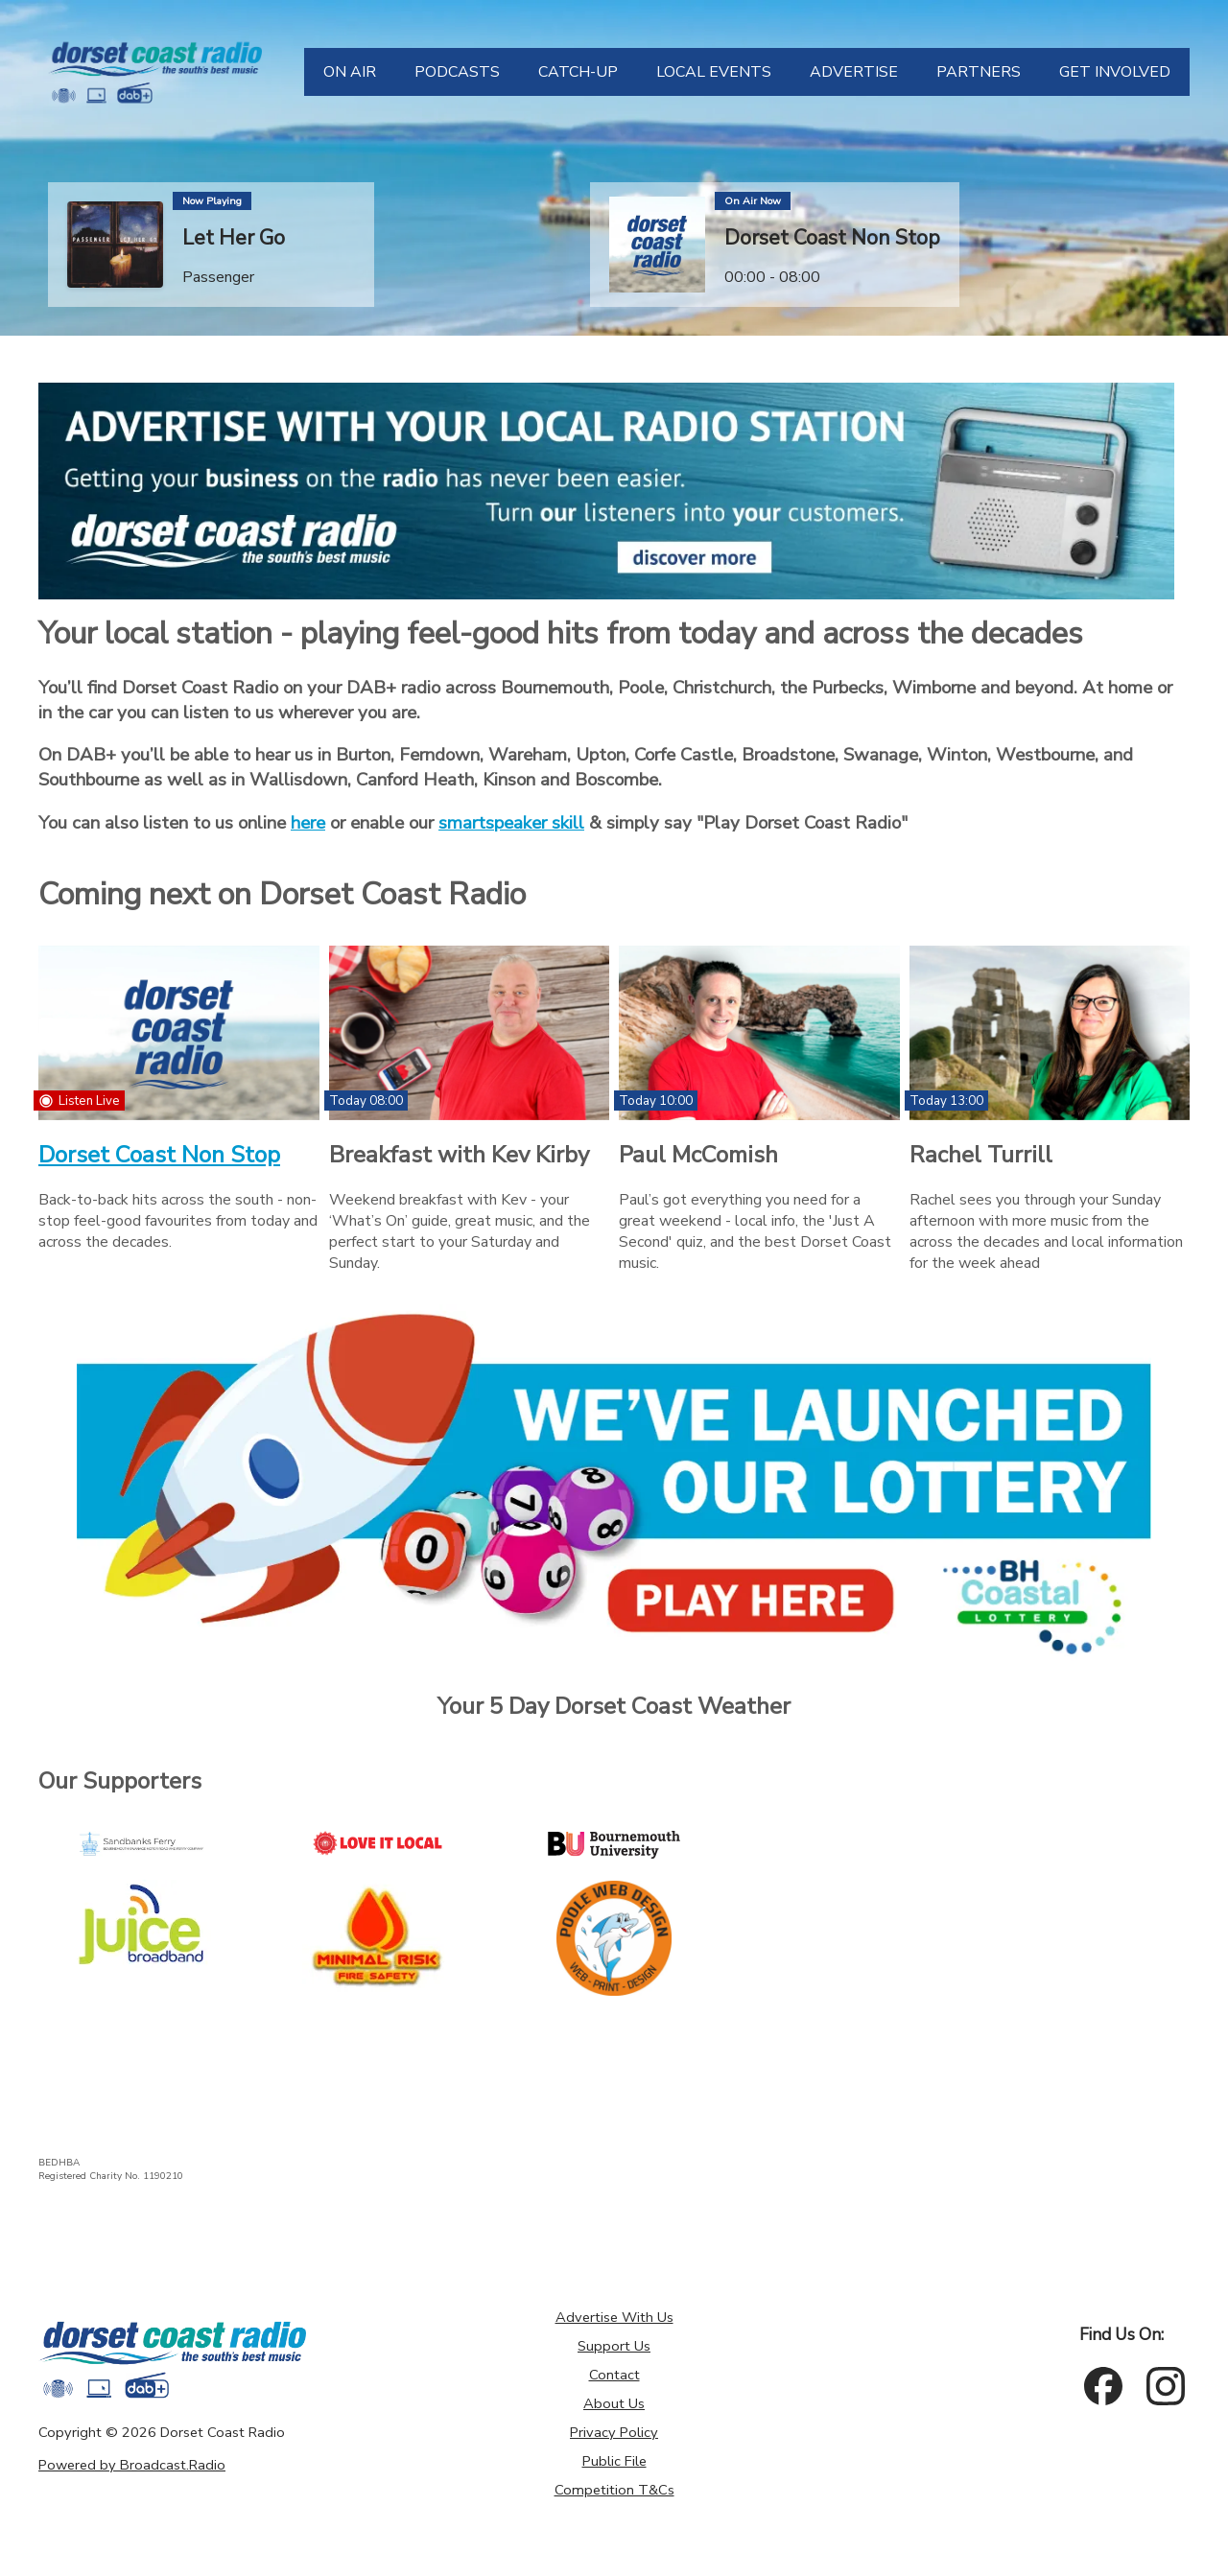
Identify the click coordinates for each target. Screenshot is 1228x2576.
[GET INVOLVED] (1115, 72)
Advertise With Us (614, 2317)
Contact (614, 2374)
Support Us (614, 2345)
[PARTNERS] (978, 72)
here (308, 822)
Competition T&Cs (614, 2489)
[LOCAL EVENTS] (714, 72)
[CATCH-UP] (578, 72)
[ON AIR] (349, 72)
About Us (614, 2403)
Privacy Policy (614, 2432)
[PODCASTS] (457, 72)
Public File (614, 2461)
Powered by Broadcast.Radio (131, 2464)
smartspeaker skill (511, 822)
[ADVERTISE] (854, 72)
